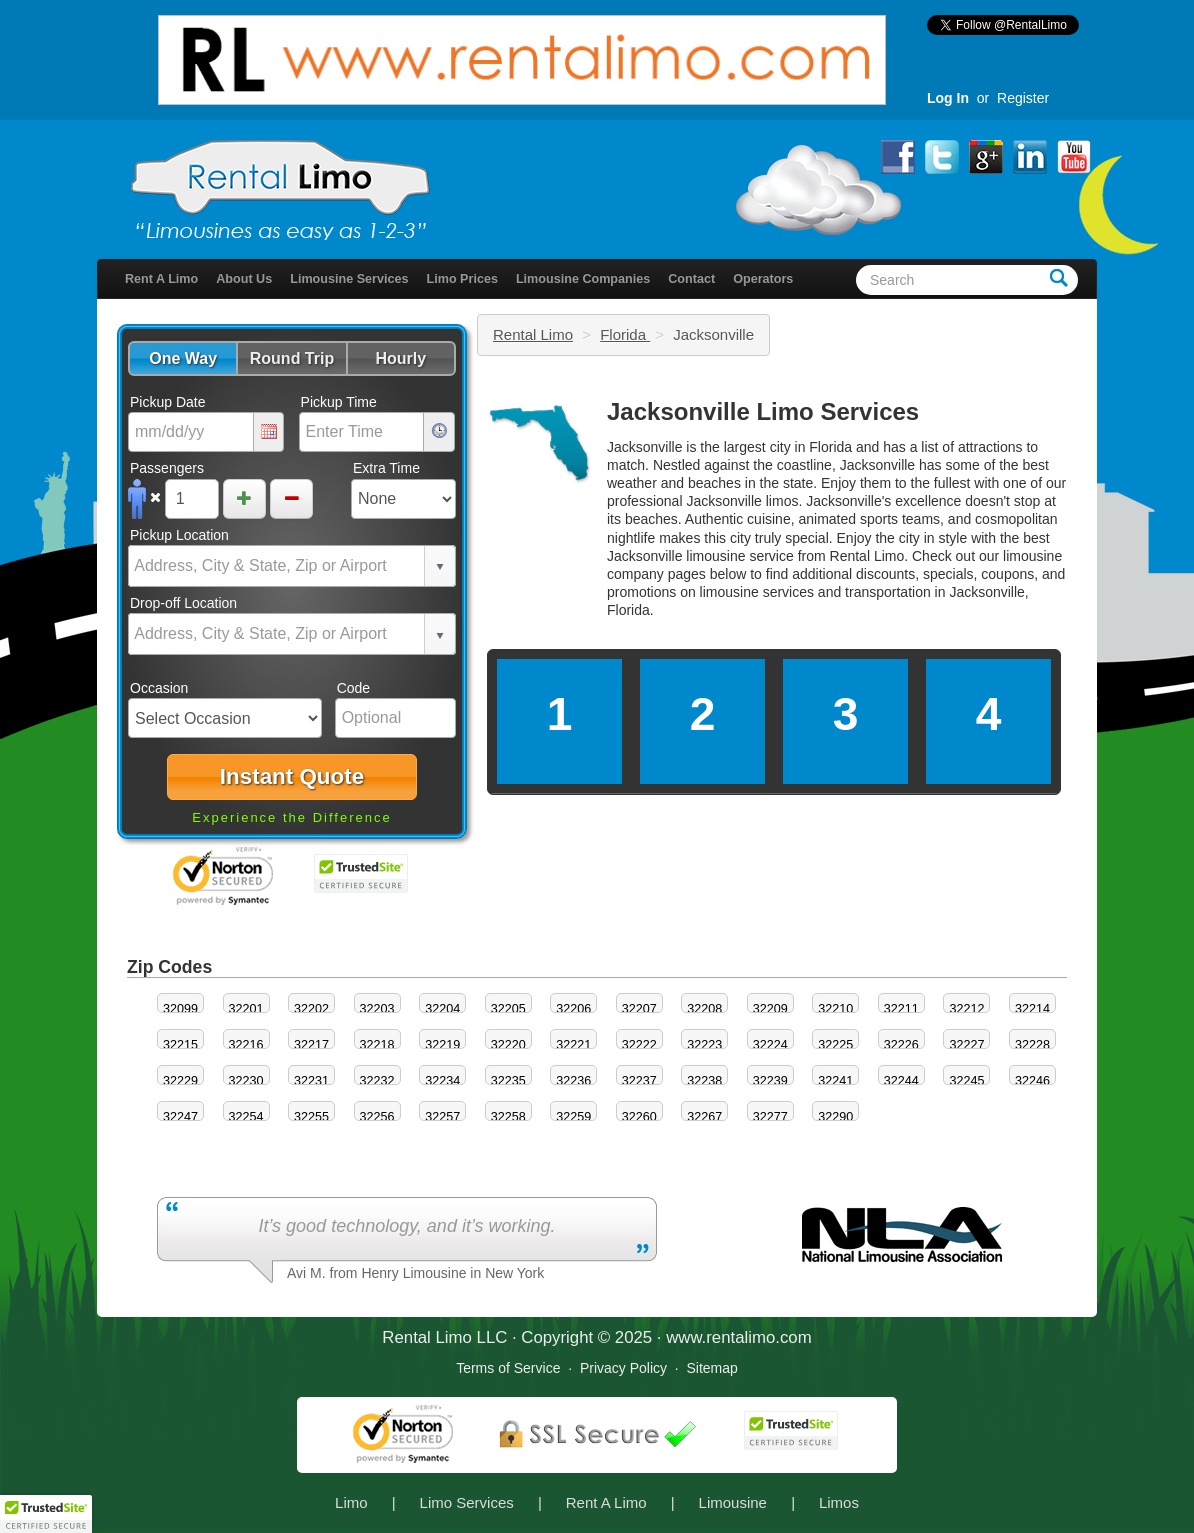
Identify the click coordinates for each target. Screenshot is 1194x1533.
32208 (704, 1009)
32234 (442, 1081)
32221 (573, 1045)
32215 (180, 1045)
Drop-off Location (183, 603)
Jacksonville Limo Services (763, 411)
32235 (508, 1081)
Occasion (159, 688)
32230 (246, 1081)
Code (353, 688)
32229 (180, 1081)
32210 (835, 1009)
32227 (966, 1045)
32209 (770, 1009)
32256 (377, 1117)
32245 (966, 1081)
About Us (244, 279)
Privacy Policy (623, 1368)
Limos (839, 1502)
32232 (377, 1081)
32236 (573, 1081)
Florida (625, 334)
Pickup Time (339, 402)
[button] (182, 358)
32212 (966, 1009)
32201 (246, 1009)
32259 (573, 1117)
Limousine (733, 1502)
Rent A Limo (161, 279)
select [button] (440, 567)
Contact (691, 279)
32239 (770, 1081)
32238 (704, 1081)
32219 (442, 1045)
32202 (311, 1009)
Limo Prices (462, 279)
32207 (639, 1009)
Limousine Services (349, 279)
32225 (835, 1045)
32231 (311, 1081)
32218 (377, 1045)
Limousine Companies (583, 279)
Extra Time (386, 468)
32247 (180, 1117)
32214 (1032, 1009)
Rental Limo (533, 334)
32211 (901, 1009)
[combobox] (277, 566)
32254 (246, 1117)
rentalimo (740, 1337)
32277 (770, 1117)
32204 (442, 1009)
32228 (1032, 1045)
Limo (351, 1502)
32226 (901, 1045)
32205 (508, 1009)
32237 (639, 1081)
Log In (948, 98)
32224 (770, 1045)
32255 (311, 1117)
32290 (835, 1117)
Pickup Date (167, 402)
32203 (377, 1009)
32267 (704, 1117)
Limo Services (467, 1502)
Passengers (167, 468)
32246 (1032, 1081)
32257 (442, 1117)
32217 (311, 1045)
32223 (704, 1045)
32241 (835, 1081)
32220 (508, 1045)
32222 (639, 1045)
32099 (180, 1009)
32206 (573, 1009)
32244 (901, 1081)
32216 (246, 1045)
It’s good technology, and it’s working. (406, 1226)
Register (1023, 98)
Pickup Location (179, 535)
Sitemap (711, 1368)
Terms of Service (508, 1368)
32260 (639, 1117)
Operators (763, 279)
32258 (508, 1117)
